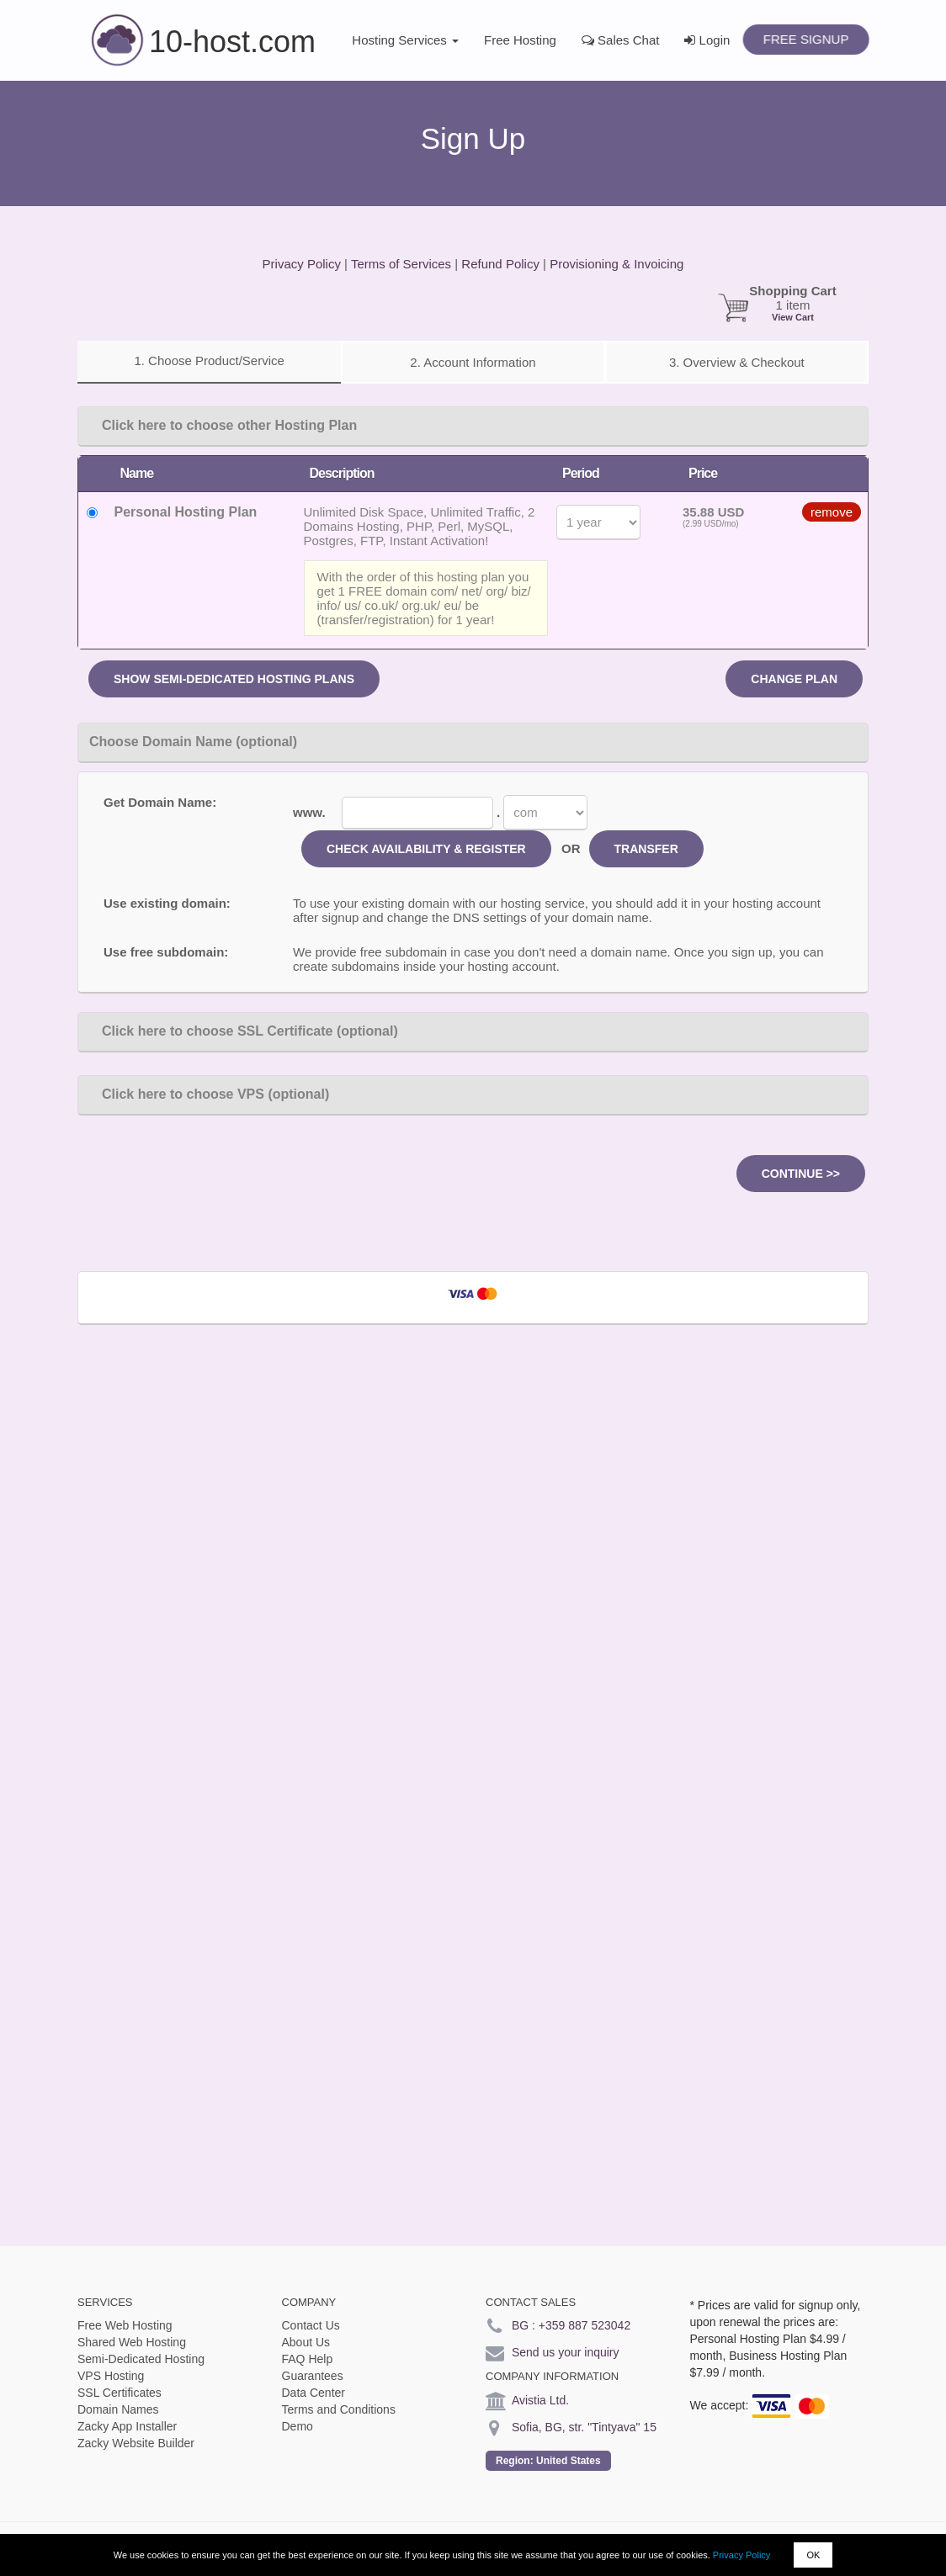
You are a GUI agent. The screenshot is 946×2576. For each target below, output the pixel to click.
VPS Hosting (110, 2376)
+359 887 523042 (584, 2325)
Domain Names (117, 2409)
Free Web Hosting (125, 2325)
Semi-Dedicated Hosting (141, 2359)
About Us (306, 2342)
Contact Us (311, 2325)
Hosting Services (405, 40)
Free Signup (805, 39)
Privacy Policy (741, 2555)
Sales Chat (621, 40)
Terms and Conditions (339, 2409)
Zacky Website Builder (135, 2443)
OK (813, 2555)
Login (707, 40)
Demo (297, 2426)
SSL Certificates (119, 2392)
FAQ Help (307, 2359)
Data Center (313, 2392)
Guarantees (312, 2376)
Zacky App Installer (127, 2426)
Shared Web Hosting (131, 2342)
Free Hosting (520, 40)
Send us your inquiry (565, 2352)
